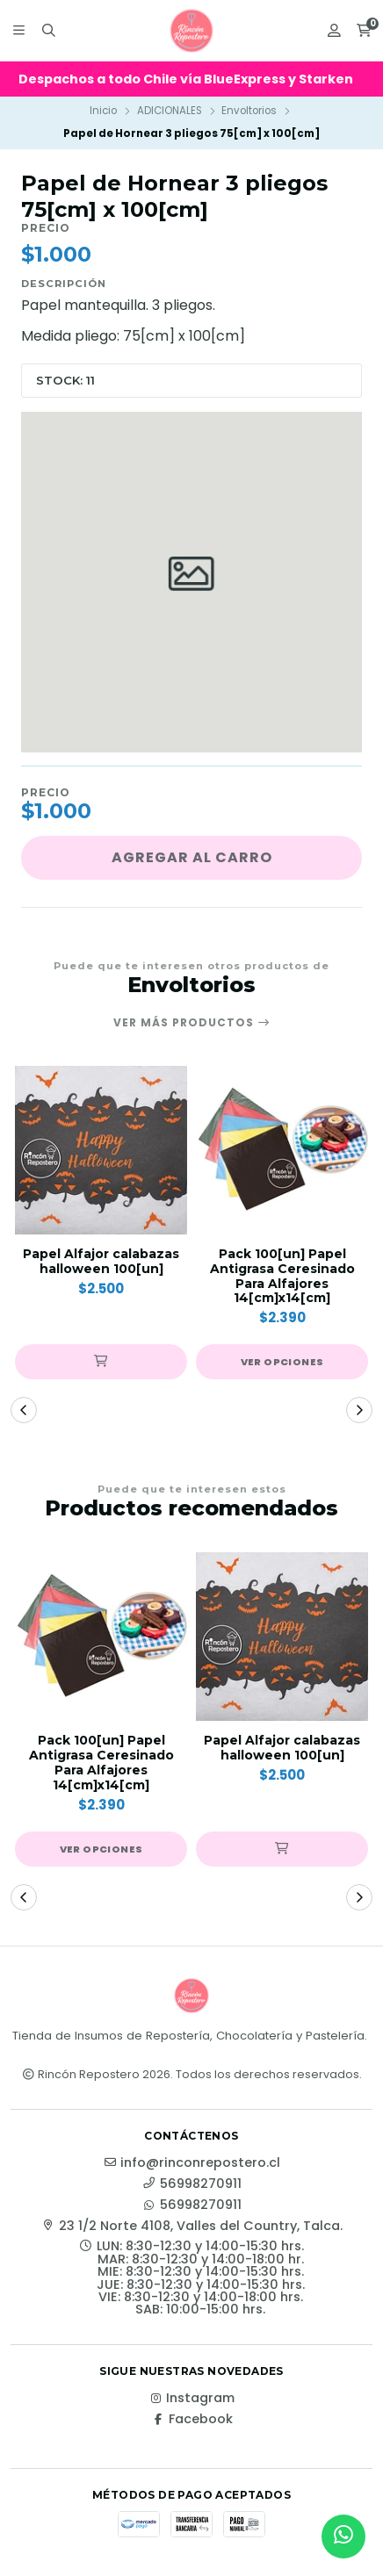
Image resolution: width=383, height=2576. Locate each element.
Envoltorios (249, 111)
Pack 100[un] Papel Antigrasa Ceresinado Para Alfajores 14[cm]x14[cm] (282, 1276)
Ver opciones (282, 1362)
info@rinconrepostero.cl (191, 2162)
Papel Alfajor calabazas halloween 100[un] (101, 1262)
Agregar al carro (192, 857)
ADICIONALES (169, 111)
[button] (101, 1361)
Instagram (191, 2398)
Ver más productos (192, 1023)
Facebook (192, 2419)
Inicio (103, 111)
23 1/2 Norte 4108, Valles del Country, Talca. (192, 2226)
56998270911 (192, 2183)
